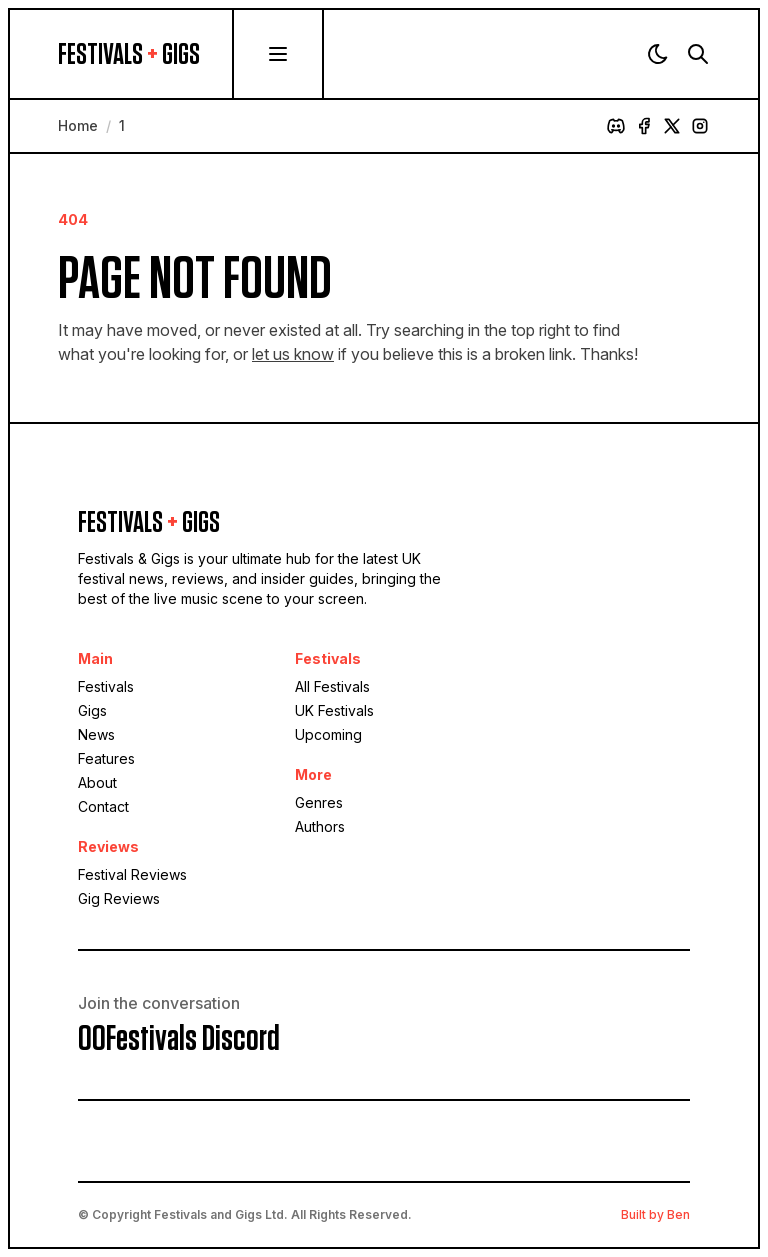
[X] (672, 126)
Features (106, 758)
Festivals (106, 686)
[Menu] (278, 54)
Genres (319, 802)
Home (78, 125)
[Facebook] (644, 126)
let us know (293, 354)
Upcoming (328, 734)
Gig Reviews (119, 898)
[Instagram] (700, 126)
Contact (103, 806)
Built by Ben (655, 1214)
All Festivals (332, 686)
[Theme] (658, 54)
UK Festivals (334, 710)
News (96, 734)
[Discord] (616, 126)
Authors (320, 826)
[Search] (698, 54)
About (97, 782)
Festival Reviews (132, 874)
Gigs (92, 710)
